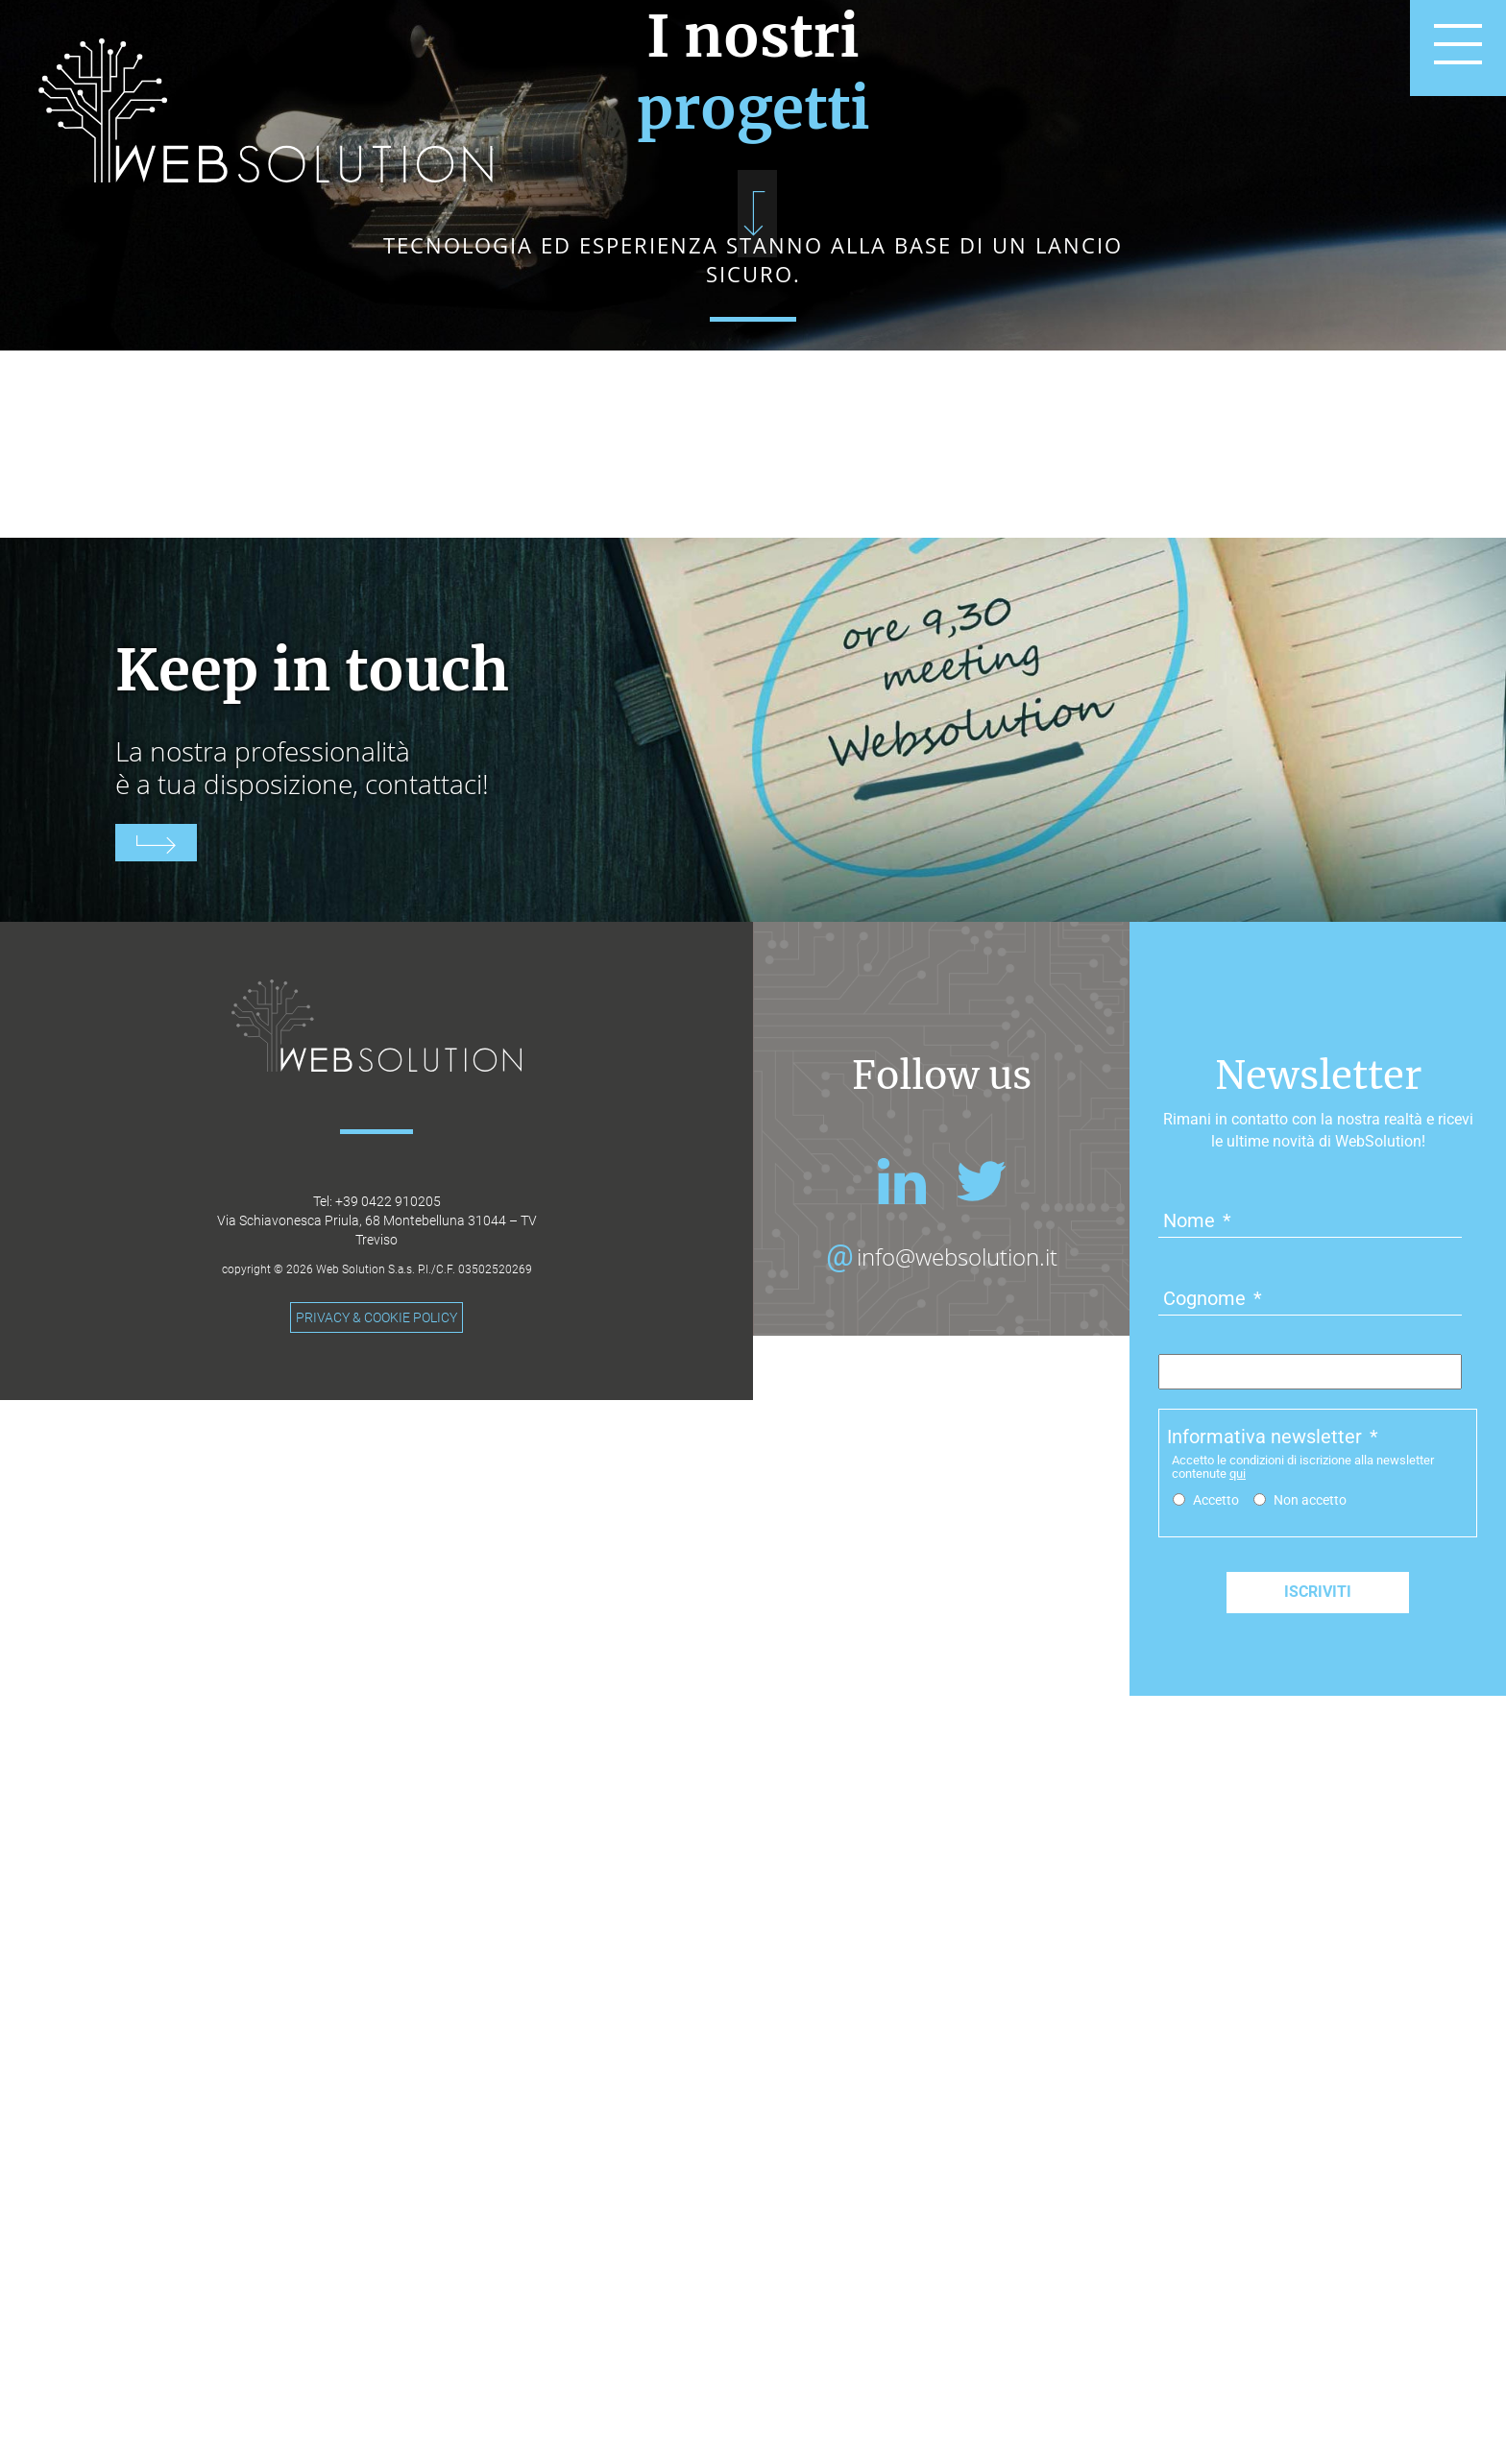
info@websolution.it (957, 1832)
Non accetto (1310, 2076)
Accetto (1216, 2076)
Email (1195, 1948)
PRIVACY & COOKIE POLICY (376, 1893)
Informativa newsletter (1272, 2012)
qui (1237, 2050)
